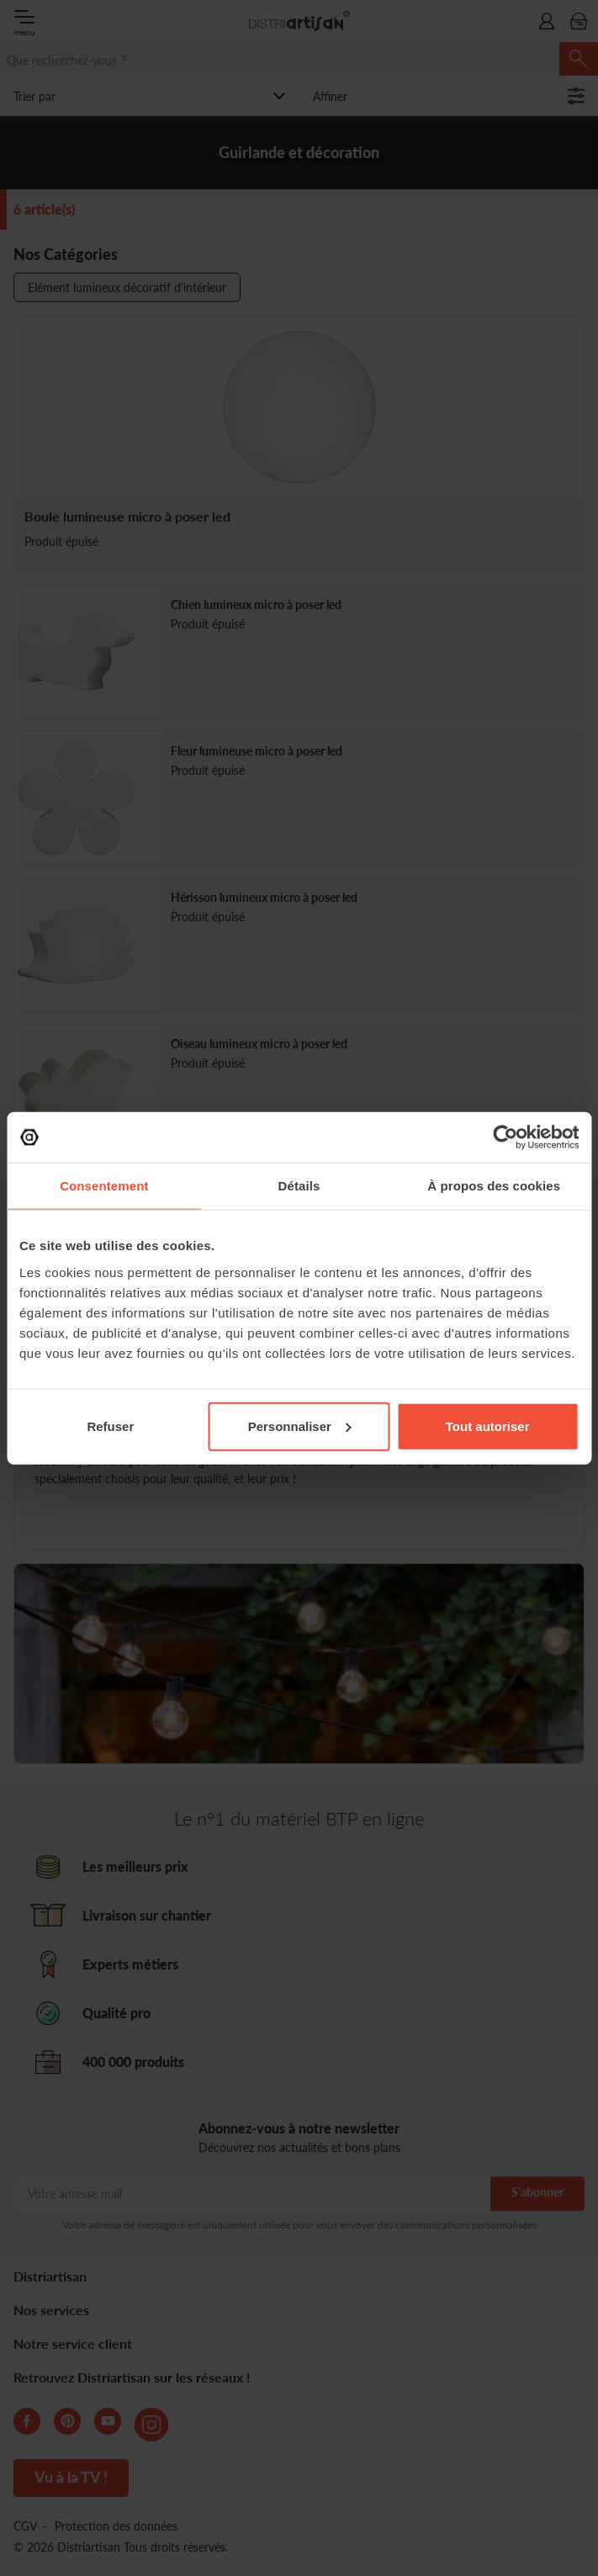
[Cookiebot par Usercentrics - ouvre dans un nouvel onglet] (505, 1137)
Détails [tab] (299, 1186)
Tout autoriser (488, 1425)
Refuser (110, 1425)
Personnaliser (300, 1425)
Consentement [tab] (104, 1186)
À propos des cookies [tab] (493, 1186)
